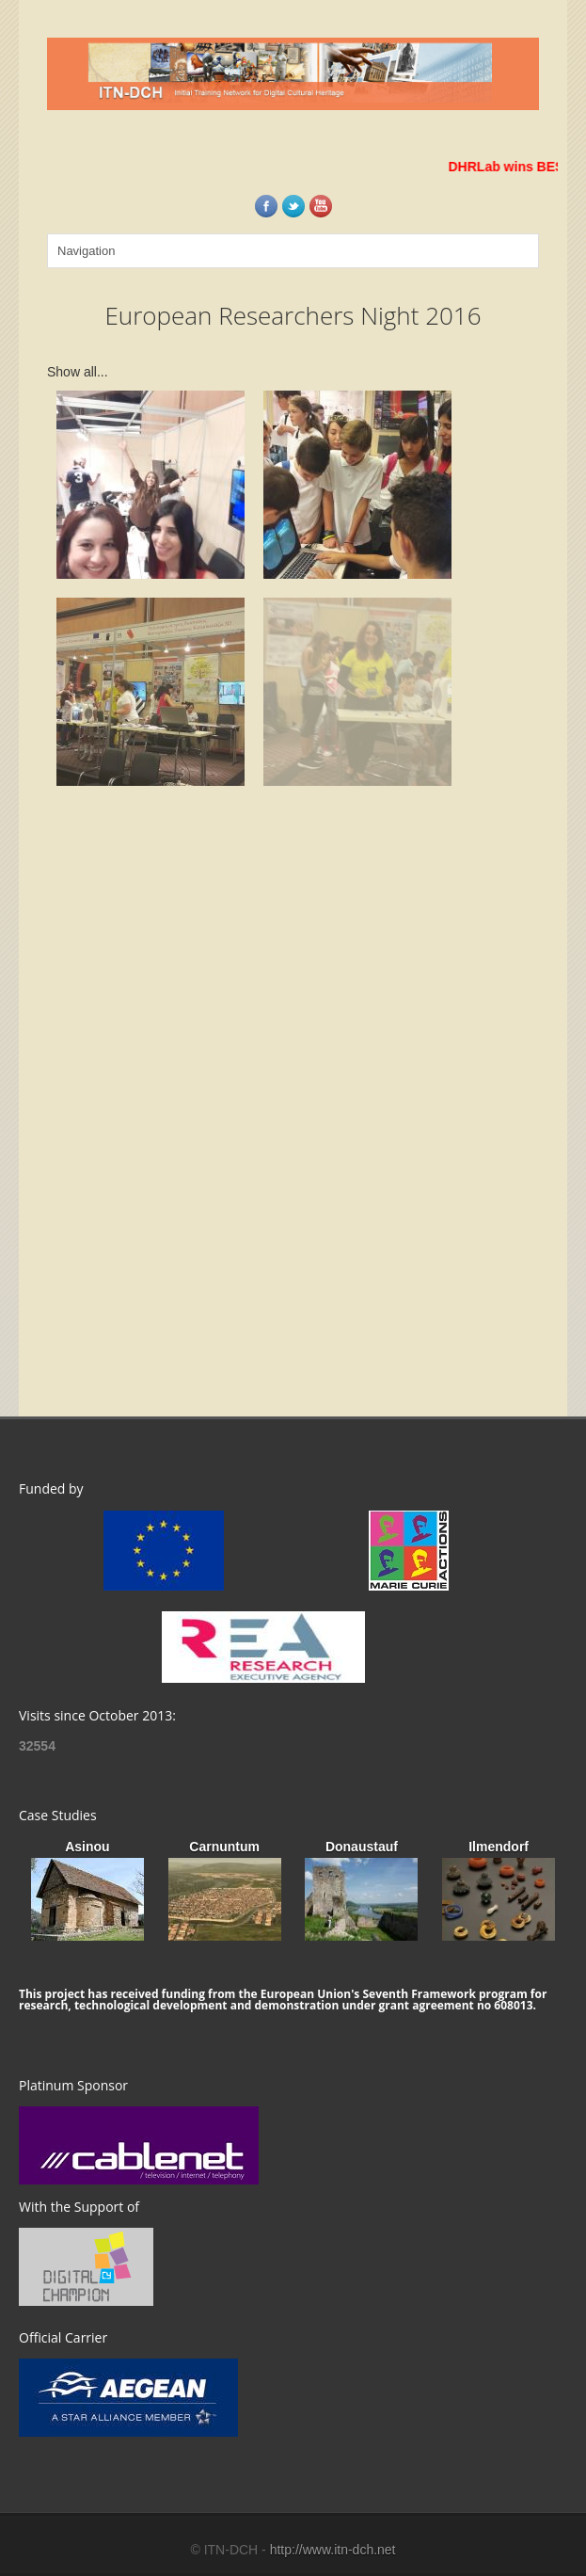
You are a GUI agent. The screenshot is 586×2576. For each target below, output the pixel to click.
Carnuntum (224, 1846)
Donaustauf (361, 1846)
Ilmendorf (498, 1846)
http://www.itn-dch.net (333, 2549)
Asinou (87, 1846)
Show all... (77, 371)
